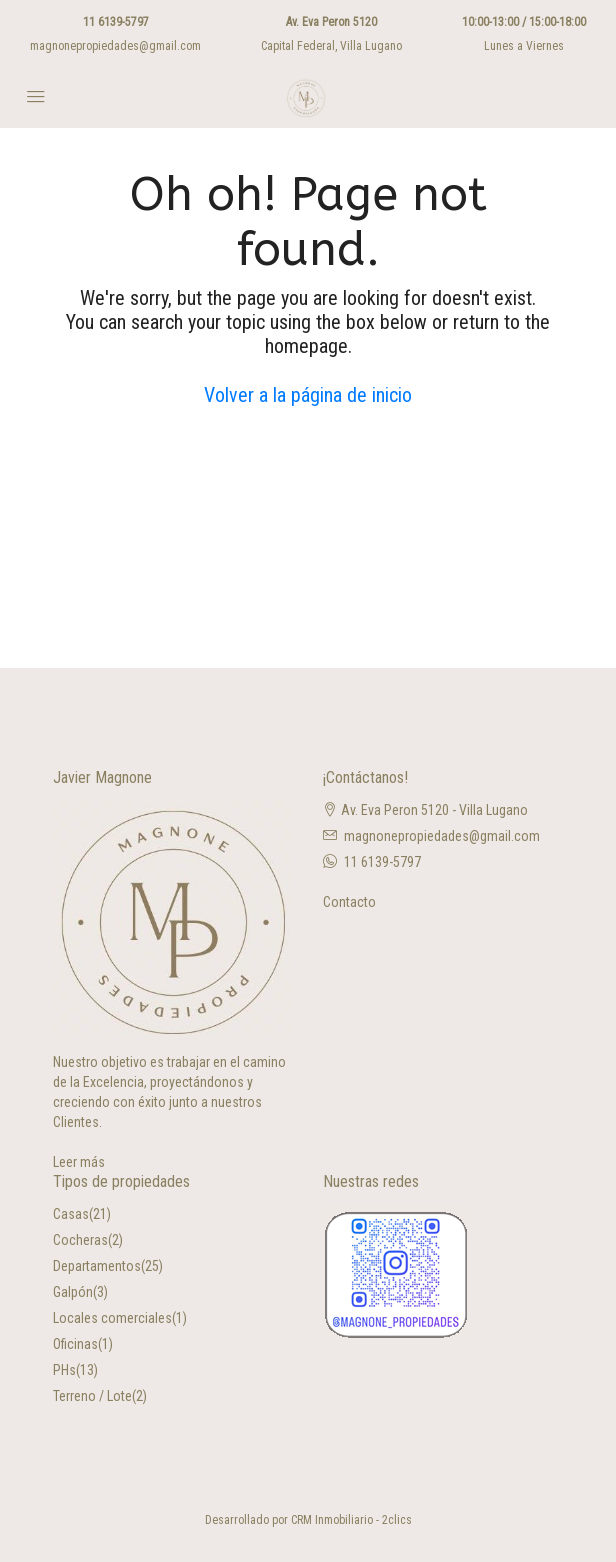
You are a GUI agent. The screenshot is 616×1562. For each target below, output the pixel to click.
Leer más (79, 1162)
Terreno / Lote (92, 1396)
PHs (64, 1370)
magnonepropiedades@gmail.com (115, 46)
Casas (71, 1214)
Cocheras (80, 1240)
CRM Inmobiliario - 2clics (351, 1520)
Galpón (73, 1292)
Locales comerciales (112, 1318)
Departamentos (97, 1266)
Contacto (349, 902)
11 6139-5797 (116, 22)
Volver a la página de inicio (308, 395)
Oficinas (75, 1344)
